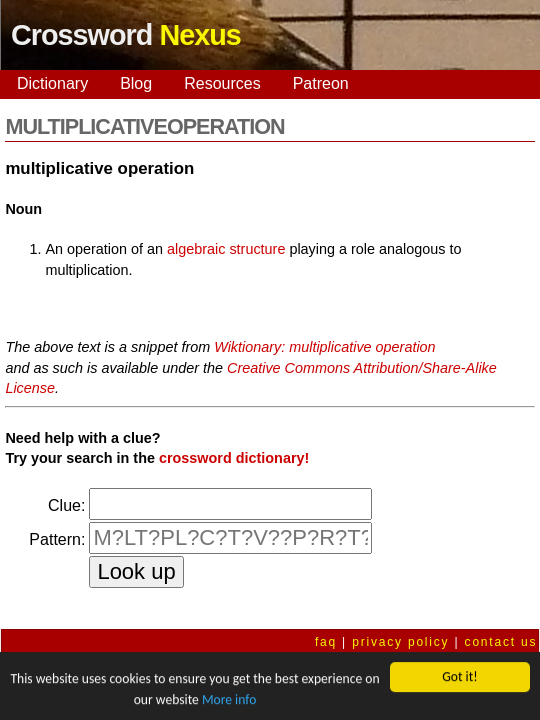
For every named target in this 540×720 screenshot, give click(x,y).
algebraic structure (226, 249)
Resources (222, 83)
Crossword (126, 35)
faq (326, 642)
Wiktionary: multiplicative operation (324, 347)
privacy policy (400, 642)
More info (229, 699)
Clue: (66, 505)
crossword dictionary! (234, 458)
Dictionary (52, 83)
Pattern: (57, 539)
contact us (501, 642)
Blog (136, 83)
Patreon (321, 83)
